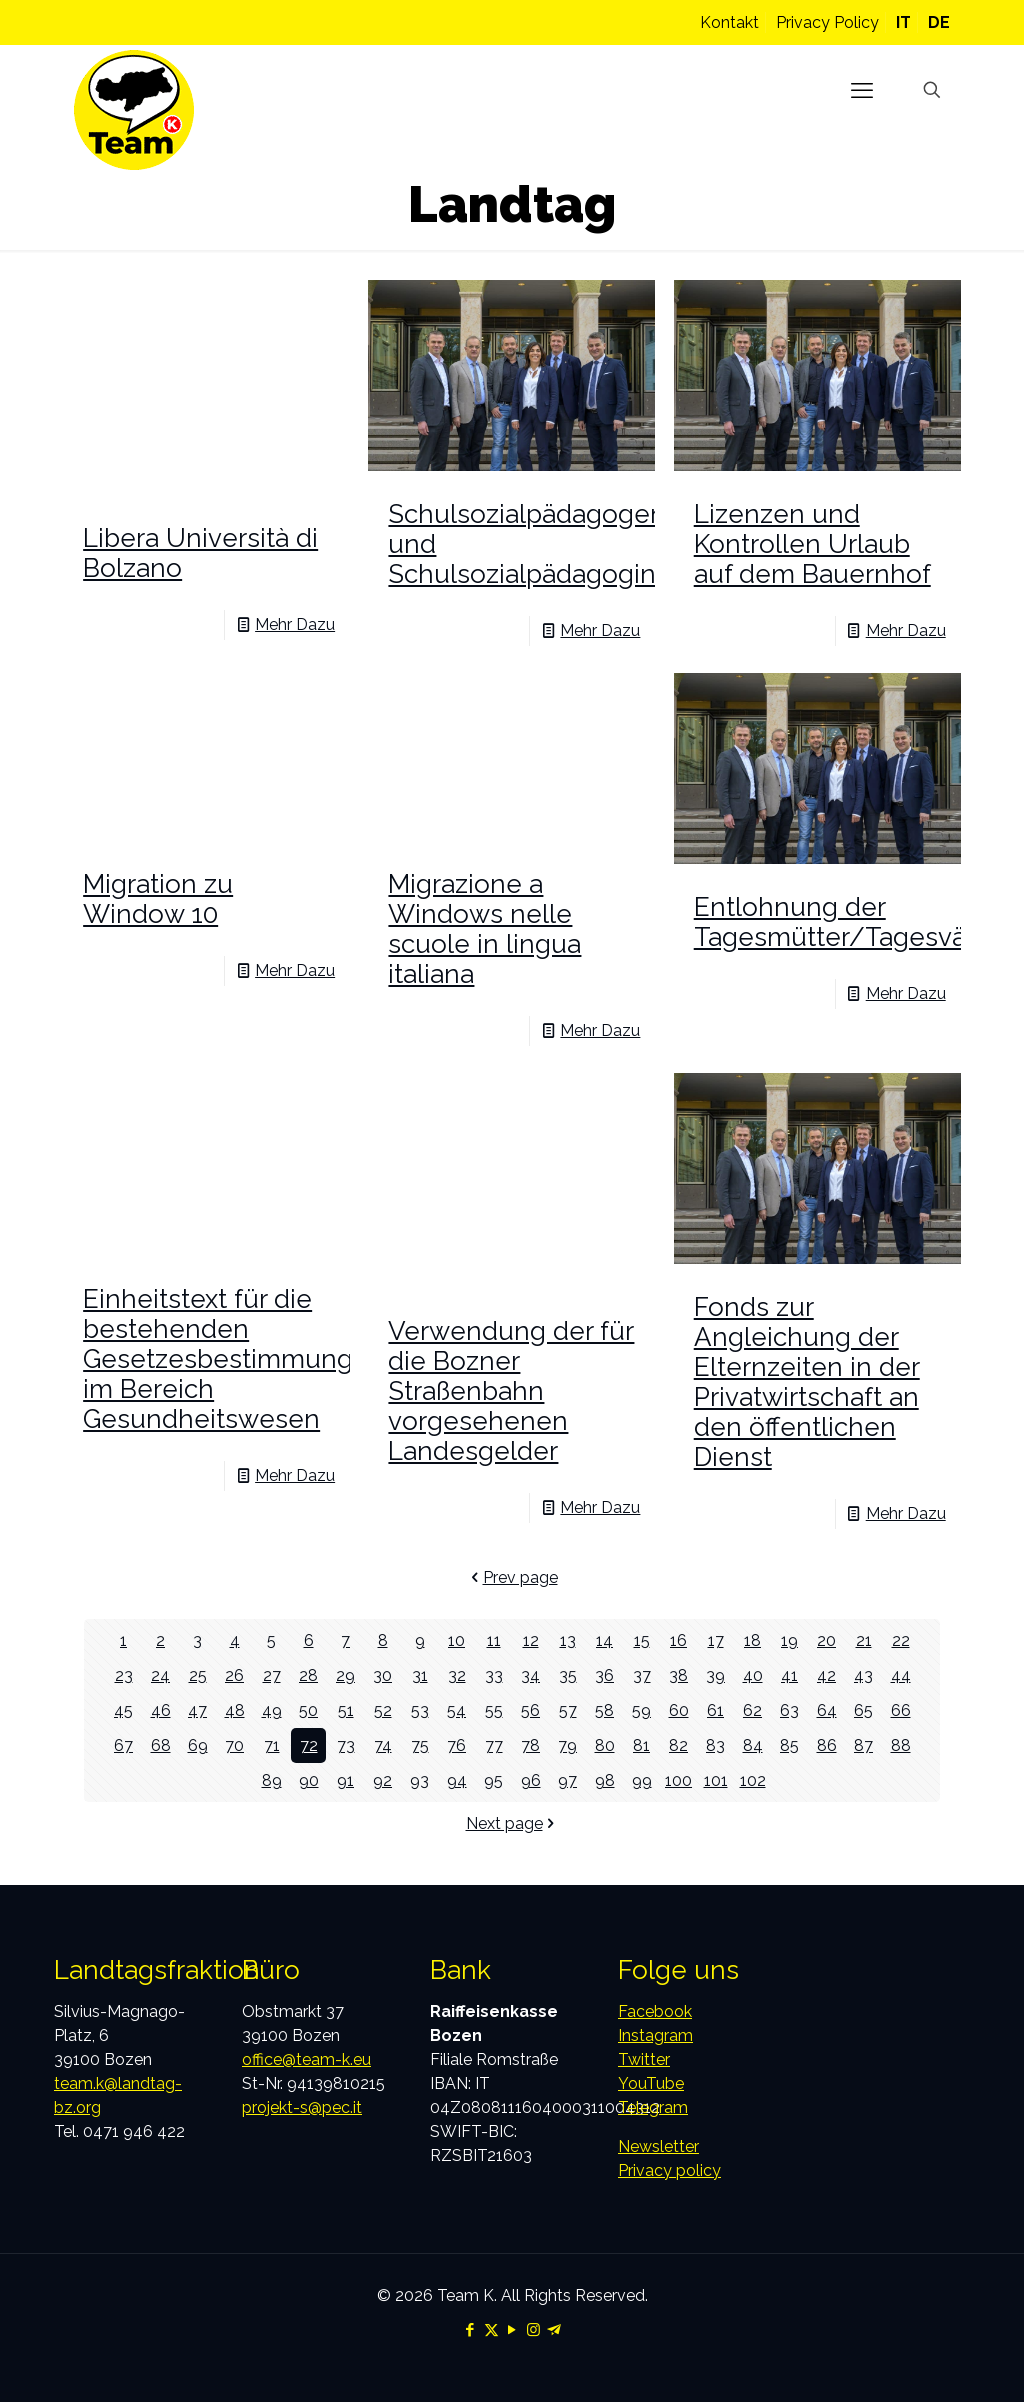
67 (123, 1745)
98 (605, 1780)
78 (530, 1745)
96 (531, 1780)
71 (272, 1745)
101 (716, 1780)
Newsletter (658, 2146)
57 (568, 1710)
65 (863, 1710)
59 (641, 1710)
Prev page (512, 1577)
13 (568, 1640)
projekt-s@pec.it (302, 2107)
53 (420, 1710)
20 (826, 1640)
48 (235, 1710)
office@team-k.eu (306, 2059)
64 (827, 1710)
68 (161, 1745)
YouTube (651, 2083)
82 (678, 1745)
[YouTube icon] (512, 2330)
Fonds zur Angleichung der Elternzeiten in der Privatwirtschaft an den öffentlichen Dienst (807, 1382)
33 (494, 1675)
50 (308, 1710)
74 (383, 1745)
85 (789, 1745)
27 (272, 1675)
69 (198, 1745)
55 (494, 1710)
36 (604, 1675)
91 (345, 1780)
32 (457, 1675)
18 (752, 1640)
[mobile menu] (862, 90)
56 (530, 1710)
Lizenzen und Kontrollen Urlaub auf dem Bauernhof (812, 544)
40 (753, 1675)
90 (309, 1780)
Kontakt (729, 22)
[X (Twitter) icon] (491, 2330)
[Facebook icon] (470, 2330)
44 (901, 1675)
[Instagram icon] (533, 2330)
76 (456, 1745)
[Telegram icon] (554, 2330)
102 (753, 1780)
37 (642, 1675)
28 (308, 1675)
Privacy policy (669, 2170)
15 (642, 1640)
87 (863, 1745)
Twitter (644, 2059)
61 (715, 1710)
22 (901, 1640)
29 (345, 1675)
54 (456, 1710)
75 (420, 1745)
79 (567, 1745)
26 (234, 1675)
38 (678, 1675)
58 (604, 1710)
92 (382, 1780)
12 (531, 1640)
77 (494, 1745)
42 (826, 1675)
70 (234, 1745)
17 (716, 1640)
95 (493, 1780)
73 (346, 1745)
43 (863, 1675)
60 (679, 1710)
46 (161, 1710)
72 (309, 1745)
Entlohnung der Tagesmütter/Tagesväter (847, 922)
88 (901, 1745)
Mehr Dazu (295, 624)
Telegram (653, 2107)
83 (715, 1745)
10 (456, 1640)
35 (568, 1675)
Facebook (655, 2011)
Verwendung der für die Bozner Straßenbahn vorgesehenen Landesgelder (511, 1391)
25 (198, 1675)
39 (715, 1675)
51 (346, 1710)
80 (605, 1745)
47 (197, 1710)
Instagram (655, 2035)
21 (864, 1640)
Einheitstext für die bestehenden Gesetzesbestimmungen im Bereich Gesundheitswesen (234, 1359)
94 (457, 1780)
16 (678, 1640)
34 (530, 1675)
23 (124, 1675)
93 (419, 1780)
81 (641, 1745)
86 (827, 1745)
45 (123, 1710)
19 (789, 1640)
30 (382, 1675)
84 (753, 1745)
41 (789, 1675)
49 (272, 1710)
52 (383, 1710)
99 (642, 1780)
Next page (512, 1823)
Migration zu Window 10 (158, 899)
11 (494, 1640)
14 (604, 1640)
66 (901, 1710)
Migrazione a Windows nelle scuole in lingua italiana (484, 929)
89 (272, 1780)
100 (678, 1780)
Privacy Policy (827, 22)
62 (752, 1710)
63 (789, 1710)
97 (567, 1780)
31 (420, 1675)
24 (160, 1675)
